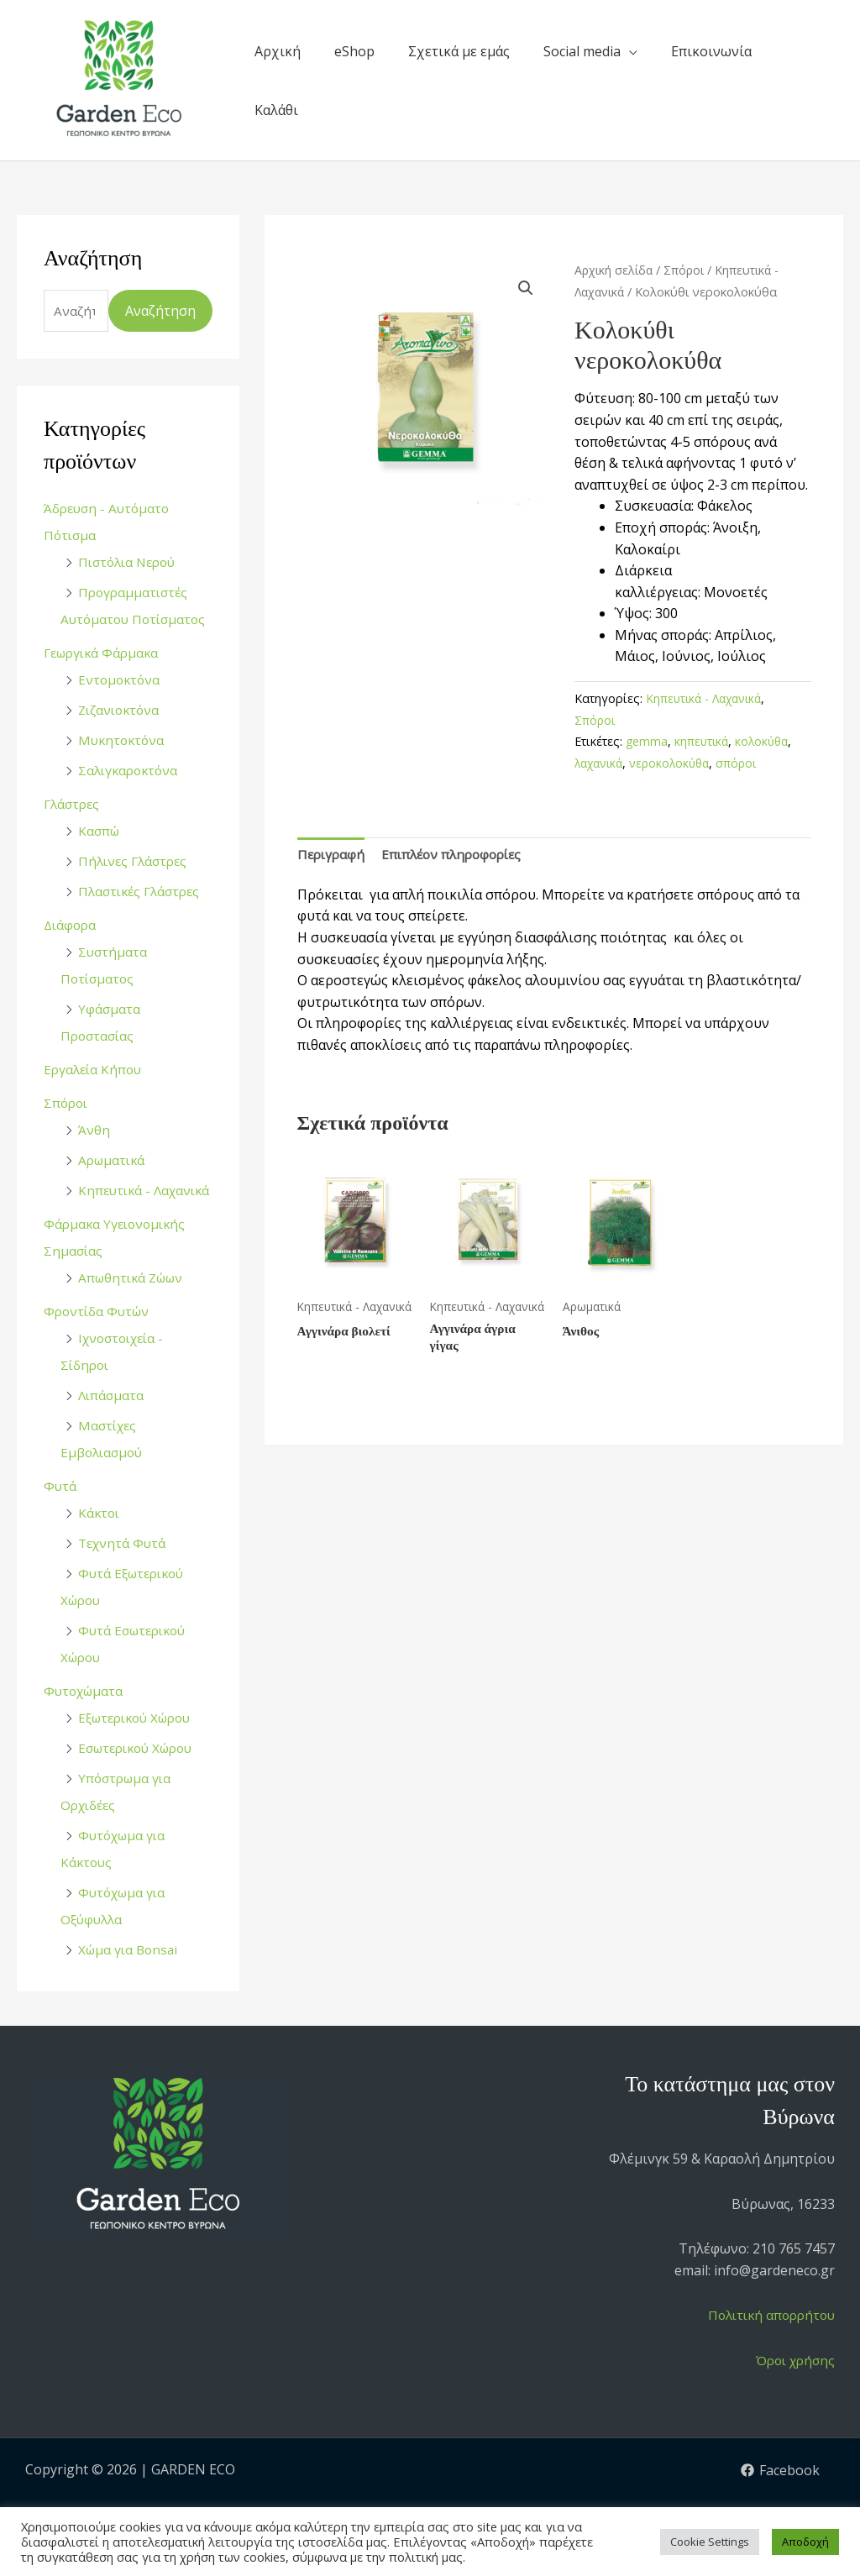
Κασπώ (100, 832)
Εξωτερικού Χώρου (140, 1746)
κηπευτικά (703, 741)
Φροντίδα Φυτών (99, 1339)
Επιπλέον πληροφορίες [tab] (459, 854)
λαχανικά (600, 763)
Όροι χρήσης (792, 2388)
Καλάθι (276, 110)
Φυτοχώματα (86, 1719)
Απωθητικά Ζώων (134, 1306)
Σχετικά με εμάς (459, 51)
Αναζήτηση (160, 311)
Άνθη (94, 1131)
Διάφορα (71, 926)
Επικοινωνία (711, 51)
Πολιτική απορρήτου (767, 2344)
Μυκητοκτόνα (123, 741)
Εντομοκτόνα (120, 681)
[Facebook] (780, 2498)
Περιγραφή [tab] (332, 854)
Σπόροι (67, 1104)
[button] (526, 288)
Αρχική (277, 51)
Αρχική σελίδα (615, 269)
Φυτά (60, 1514)
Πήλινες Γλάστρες (135, 862)
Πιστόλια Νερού (130, 563)
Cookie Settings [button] (709, 2541)
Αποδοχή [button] (805, 2541)
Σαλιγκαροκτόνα (130, 772)
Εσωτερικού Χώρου (140, 1776)
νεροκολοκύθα (676, 763)
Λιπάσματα (112, 1423)
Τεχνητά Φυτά (124, 1571)
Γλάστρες (73, 805)
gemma (647, 741)
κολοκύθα (766, 741)
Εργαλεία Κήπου (95, 1071)
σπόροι (746, 763)
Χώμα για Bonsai (130, 1978)
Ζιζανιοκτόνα (121, 711)
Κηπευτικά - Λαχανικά (707, 698)
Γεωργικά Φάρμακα (104, 654)
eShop (354, 51)
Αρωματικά (113, 1161)
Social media (582, 51)
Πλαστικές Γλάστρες (142, 893)
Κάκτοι (100, 1541)
